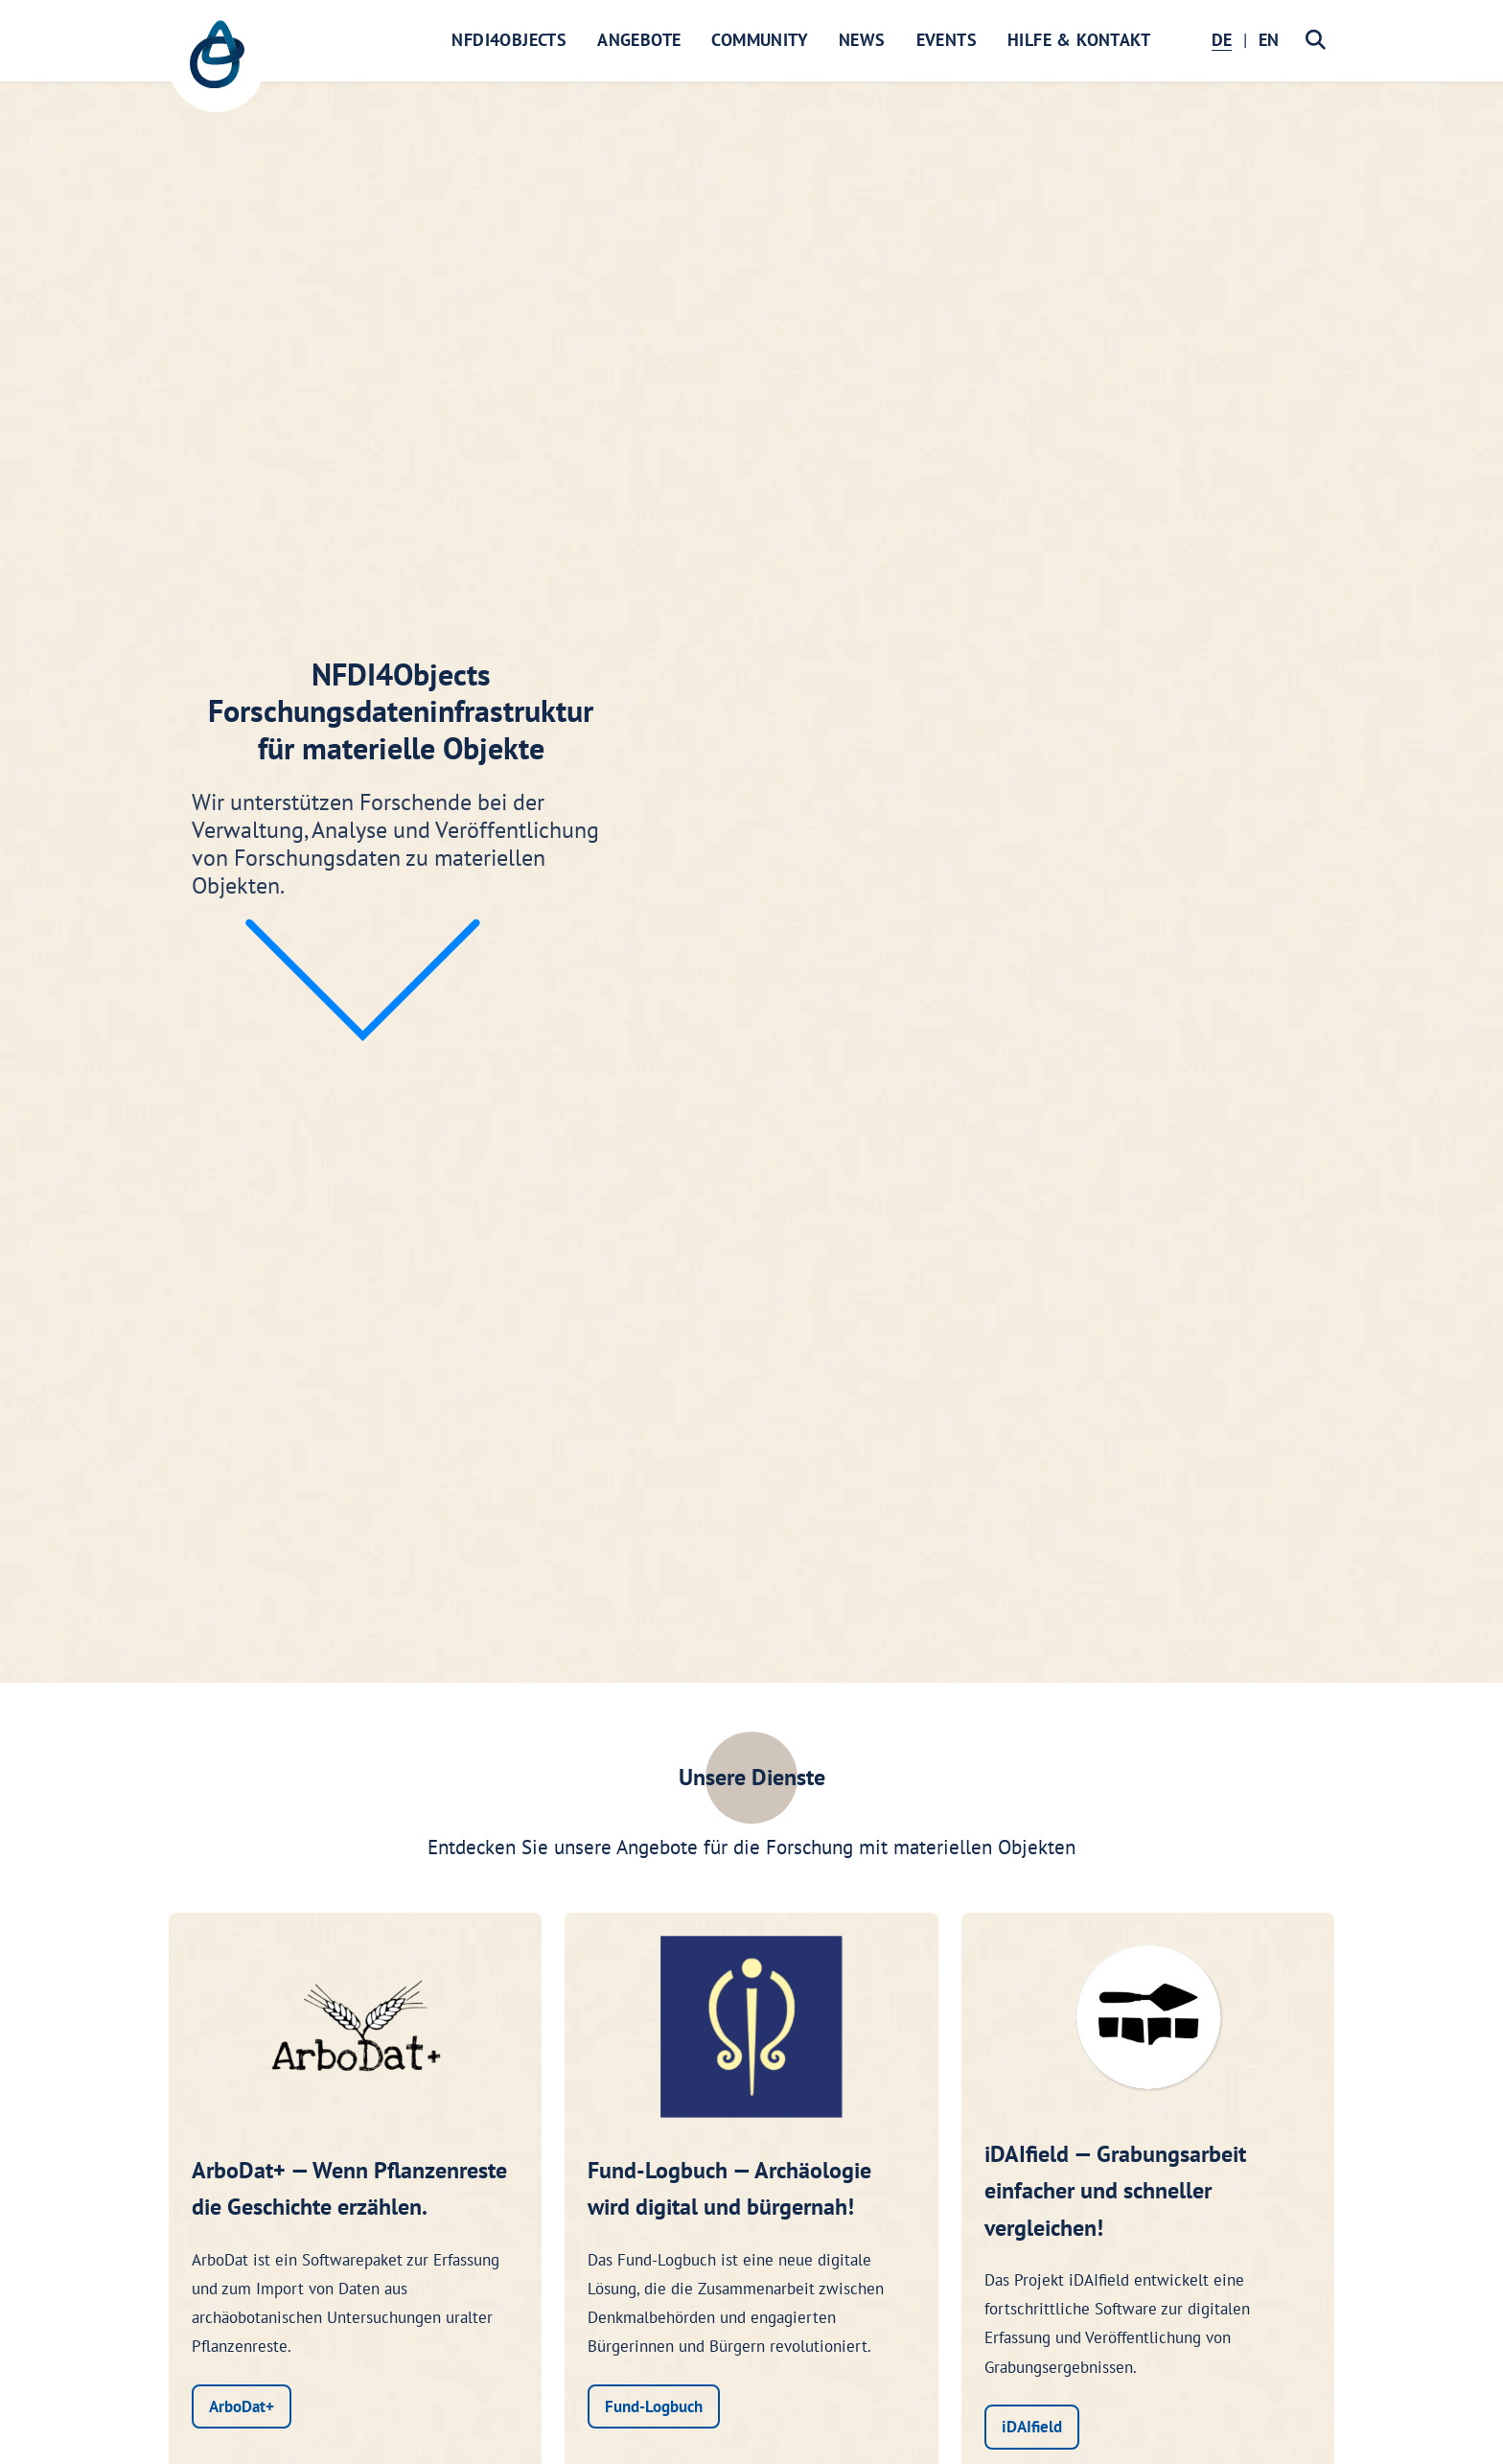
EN (1269, 40)
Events (946, 40)
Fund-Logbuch (654, 2406)
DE (1222, 40)
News (862, 40)
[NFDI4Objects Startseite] (217, 64)
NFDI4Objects (509, 40)
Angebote (639, 40)
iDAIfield (1032, 2426)
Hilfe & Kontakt (1078, 40)
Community (759, 40)
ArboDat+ (241, 2406)
